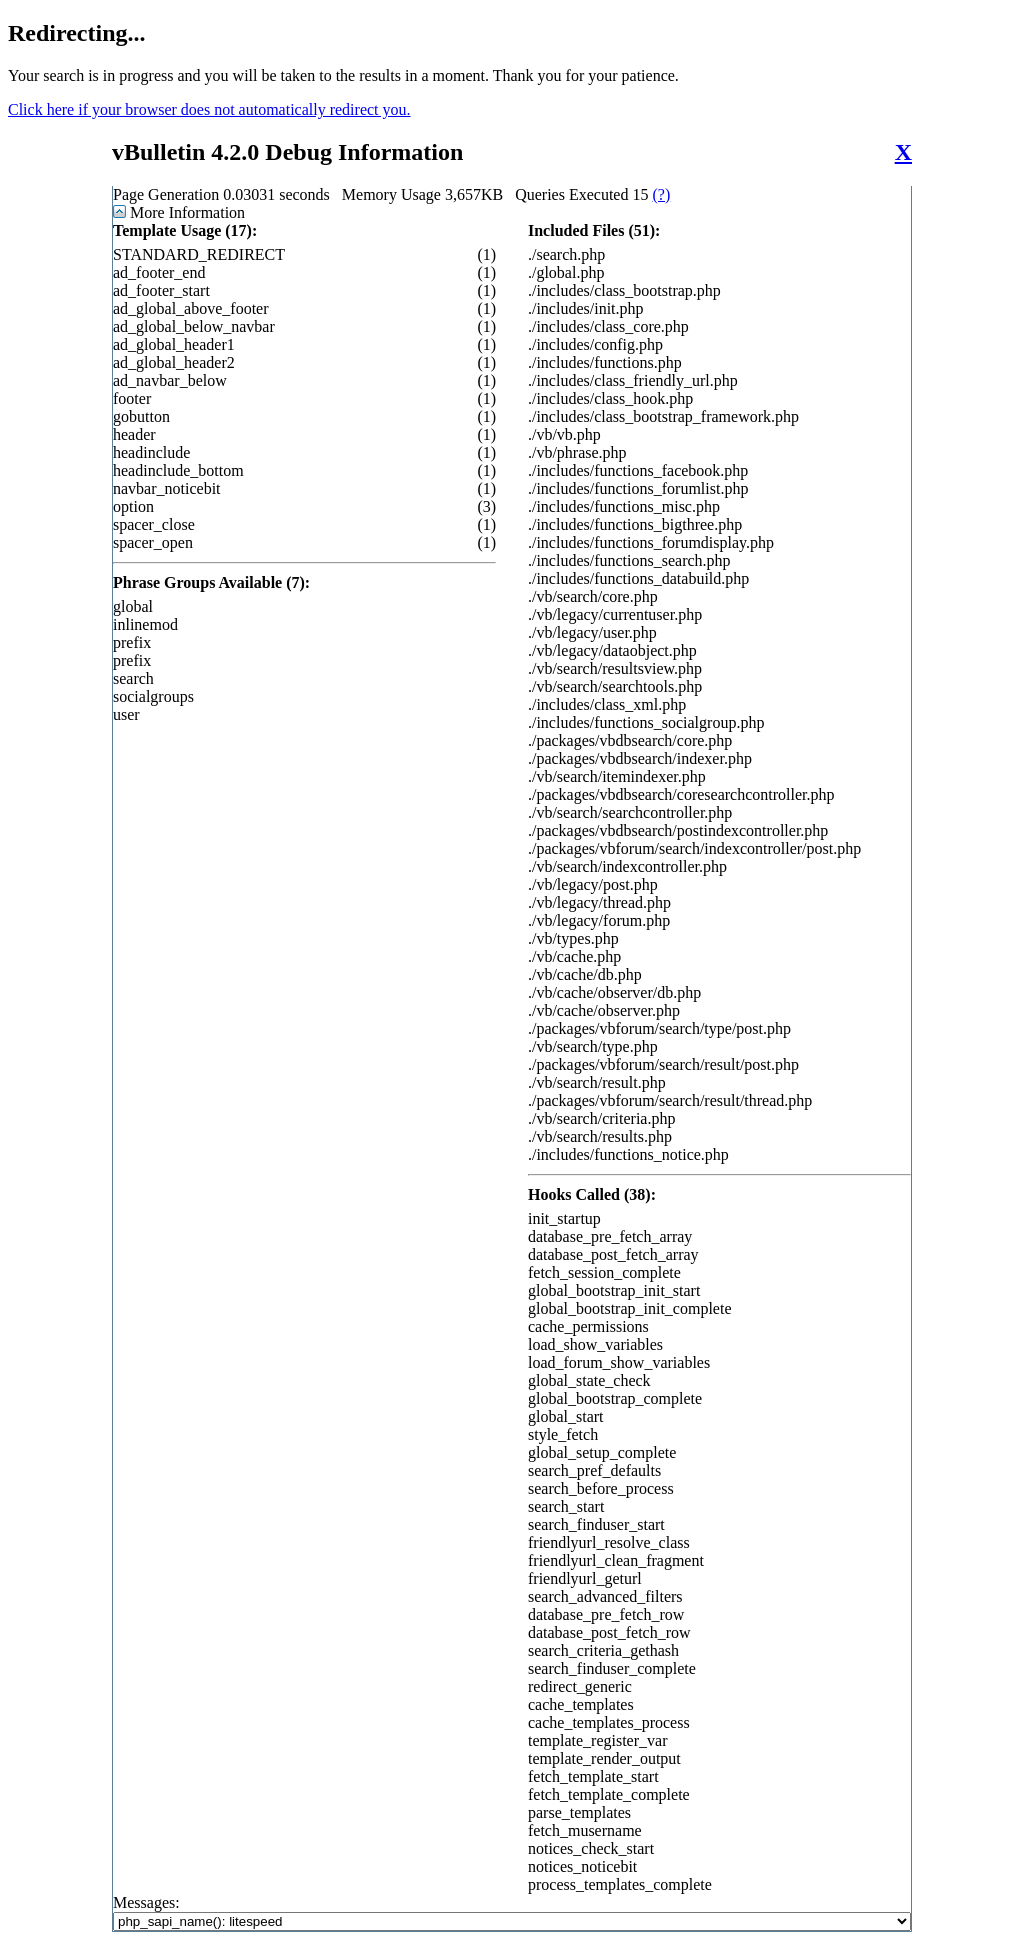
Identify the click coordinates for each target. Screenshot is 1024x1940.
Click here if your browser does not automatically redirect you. (209, 109)
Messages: (512, 1912)
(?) (661, 194)
